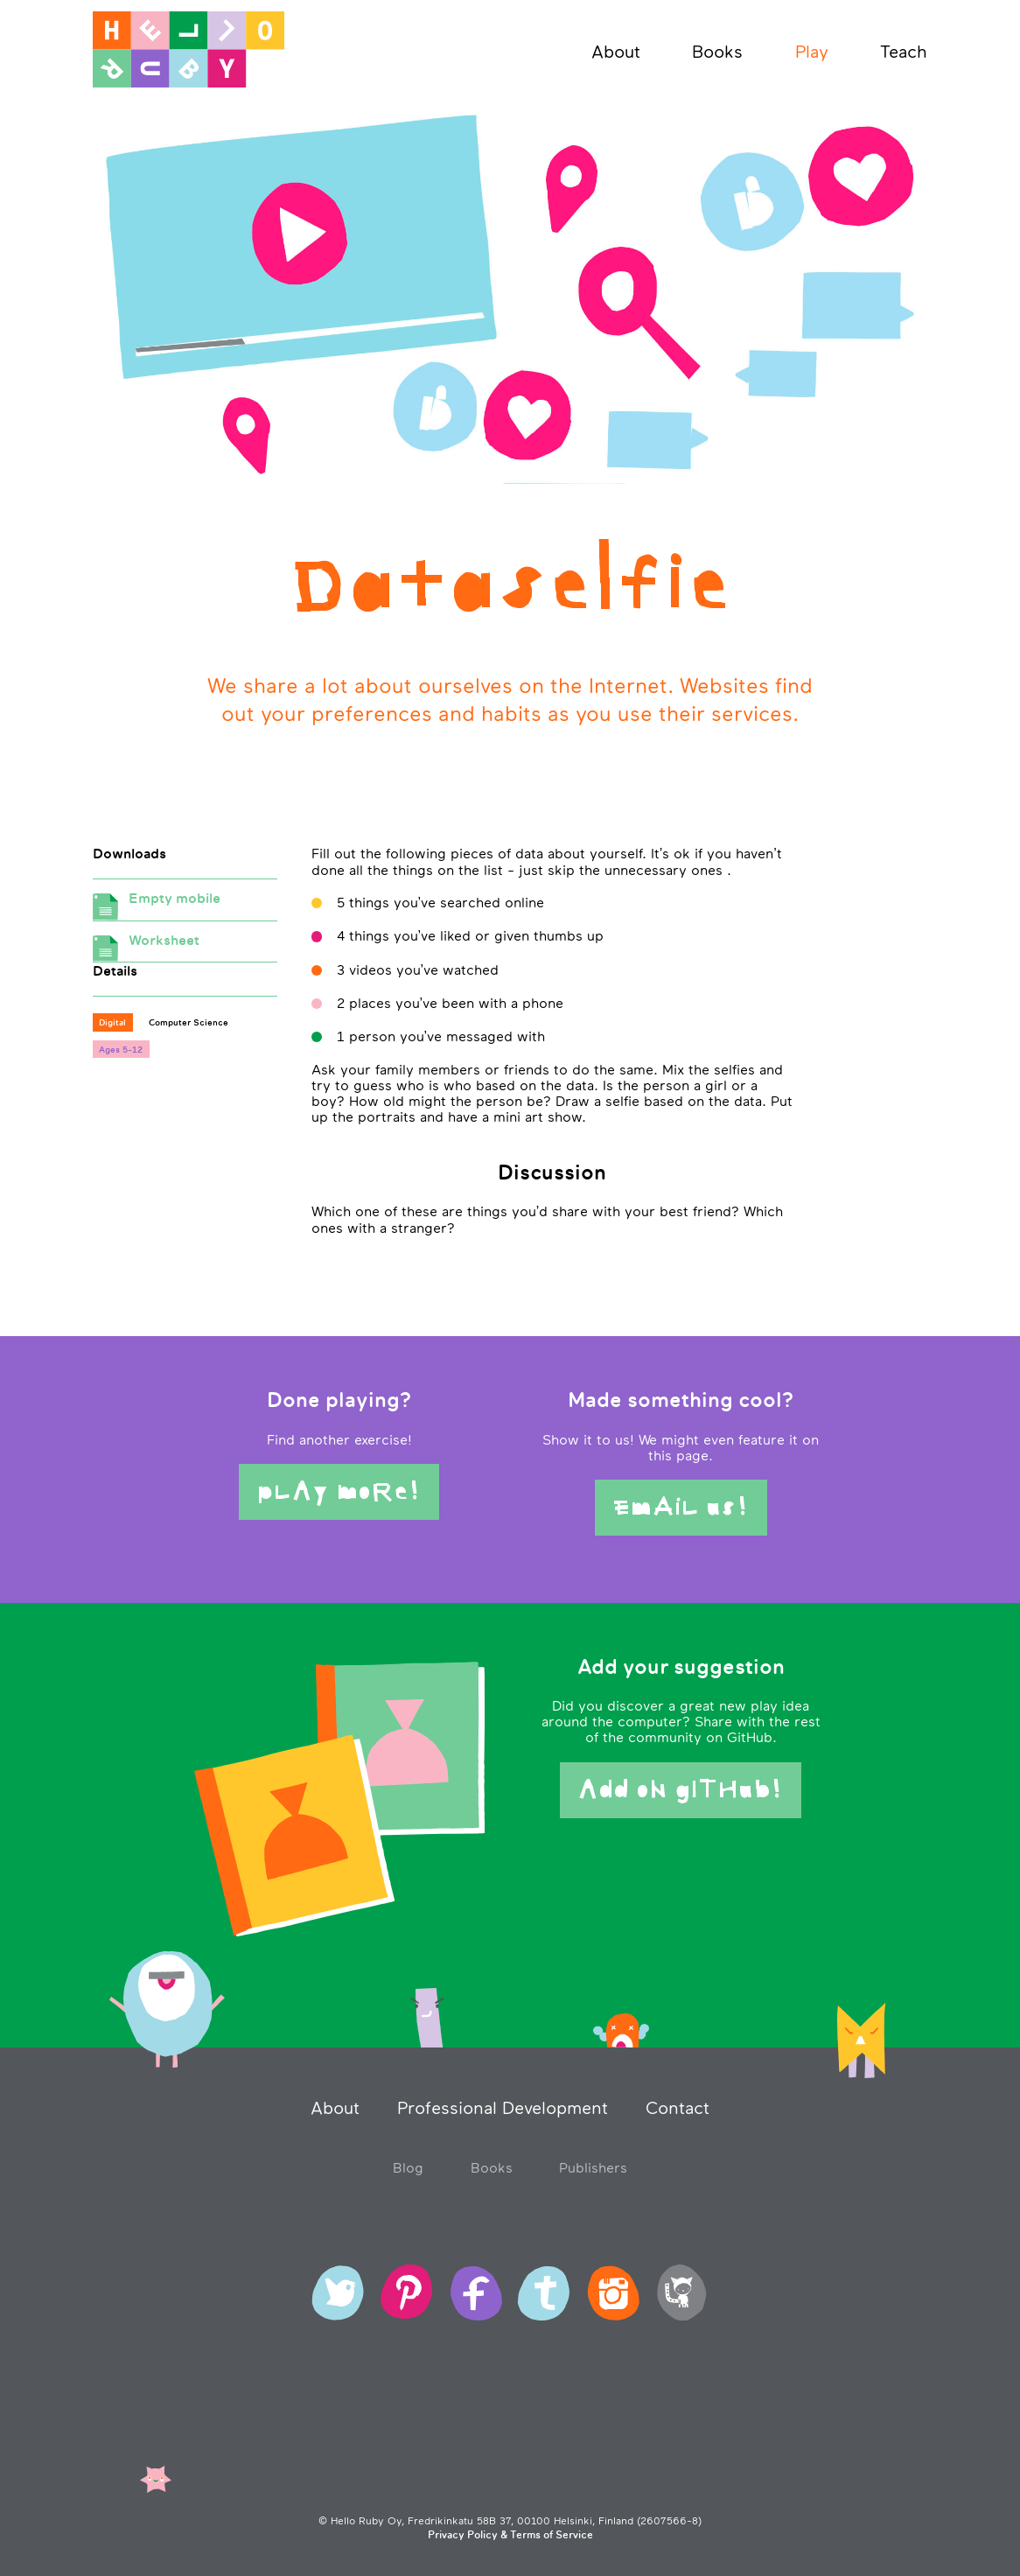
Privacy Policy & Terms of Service (510, 2535)
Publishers (593, 2167)
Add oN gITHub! (680, 1790)
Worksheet (185, 947)
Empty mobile (185, 905)
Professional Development (502, 2108)
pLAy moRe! (339, 1491)
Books (717, 51)
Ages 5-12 (121, 1049)
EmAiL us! (681, 1507)
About (615, 51)
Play (811, 51)
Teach (903, 51)
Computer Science (188, 1022)
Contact (677, 2108)
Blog (408, 2167)
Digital (112, 1022)
